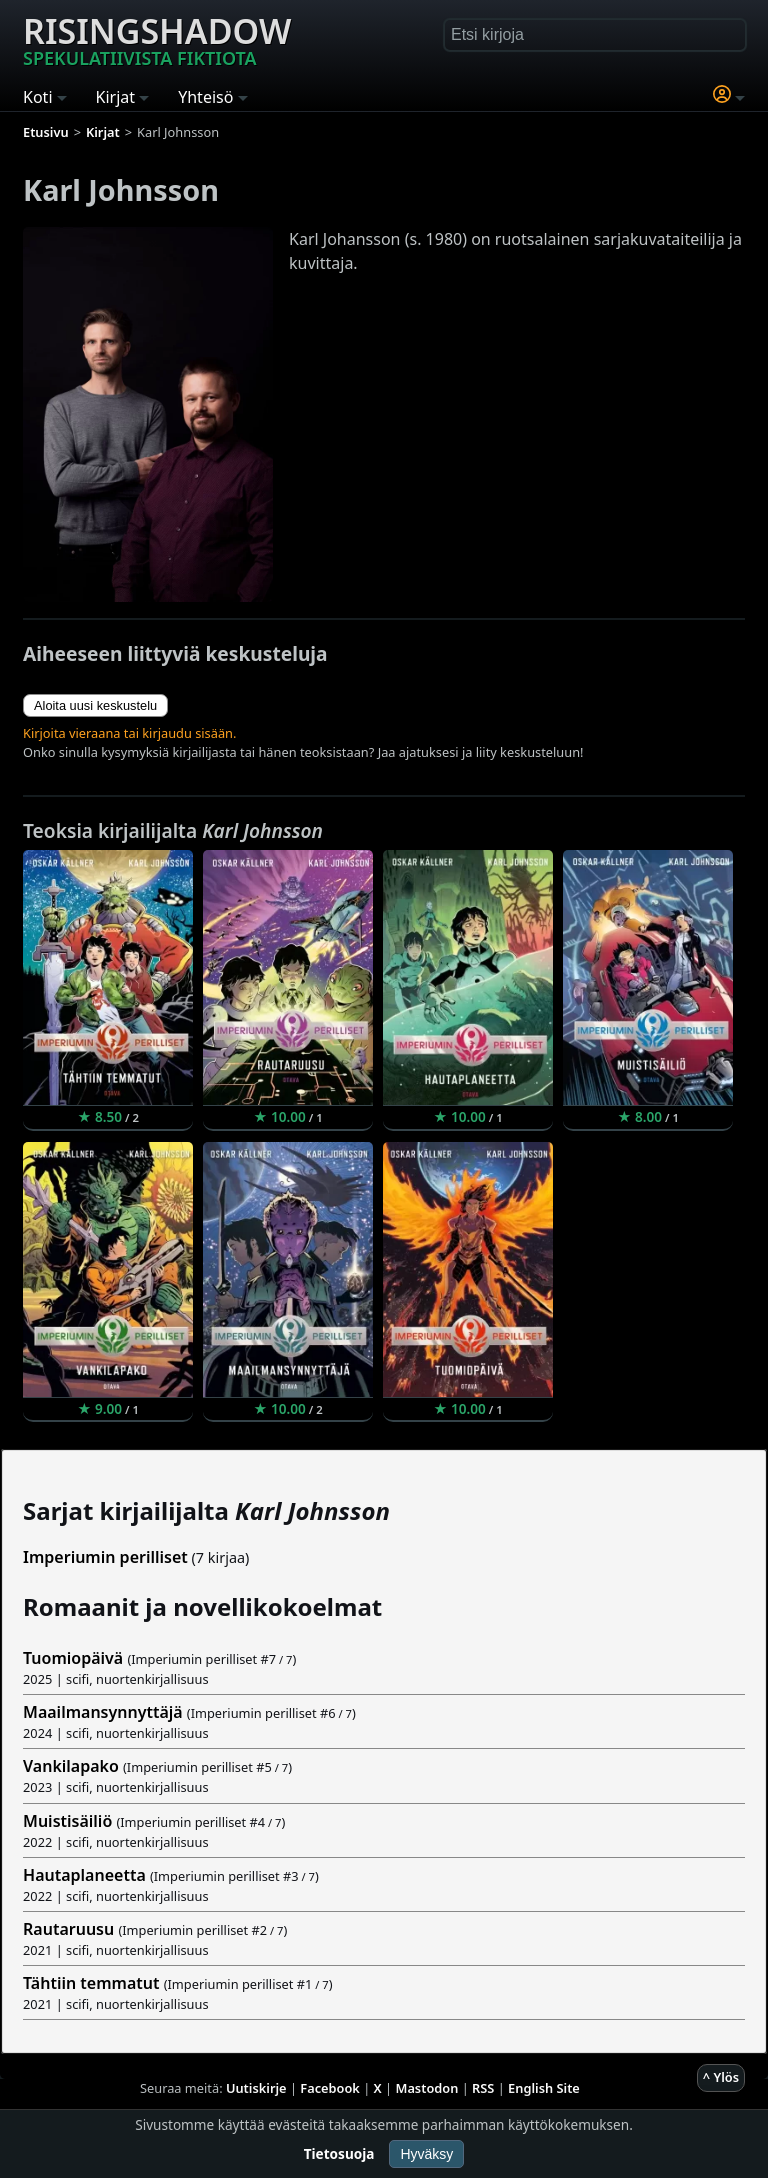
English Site (544, 2088)
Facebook (330, 2088)
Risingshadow (157, 39)
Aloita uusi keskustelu (95, 705)
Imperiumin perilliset (105, 1557)
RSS (483, 2088)
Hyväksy (426, 2154)
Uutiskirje (256, 2088)
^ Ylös (721, 2077)
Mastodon (427, 2088)
